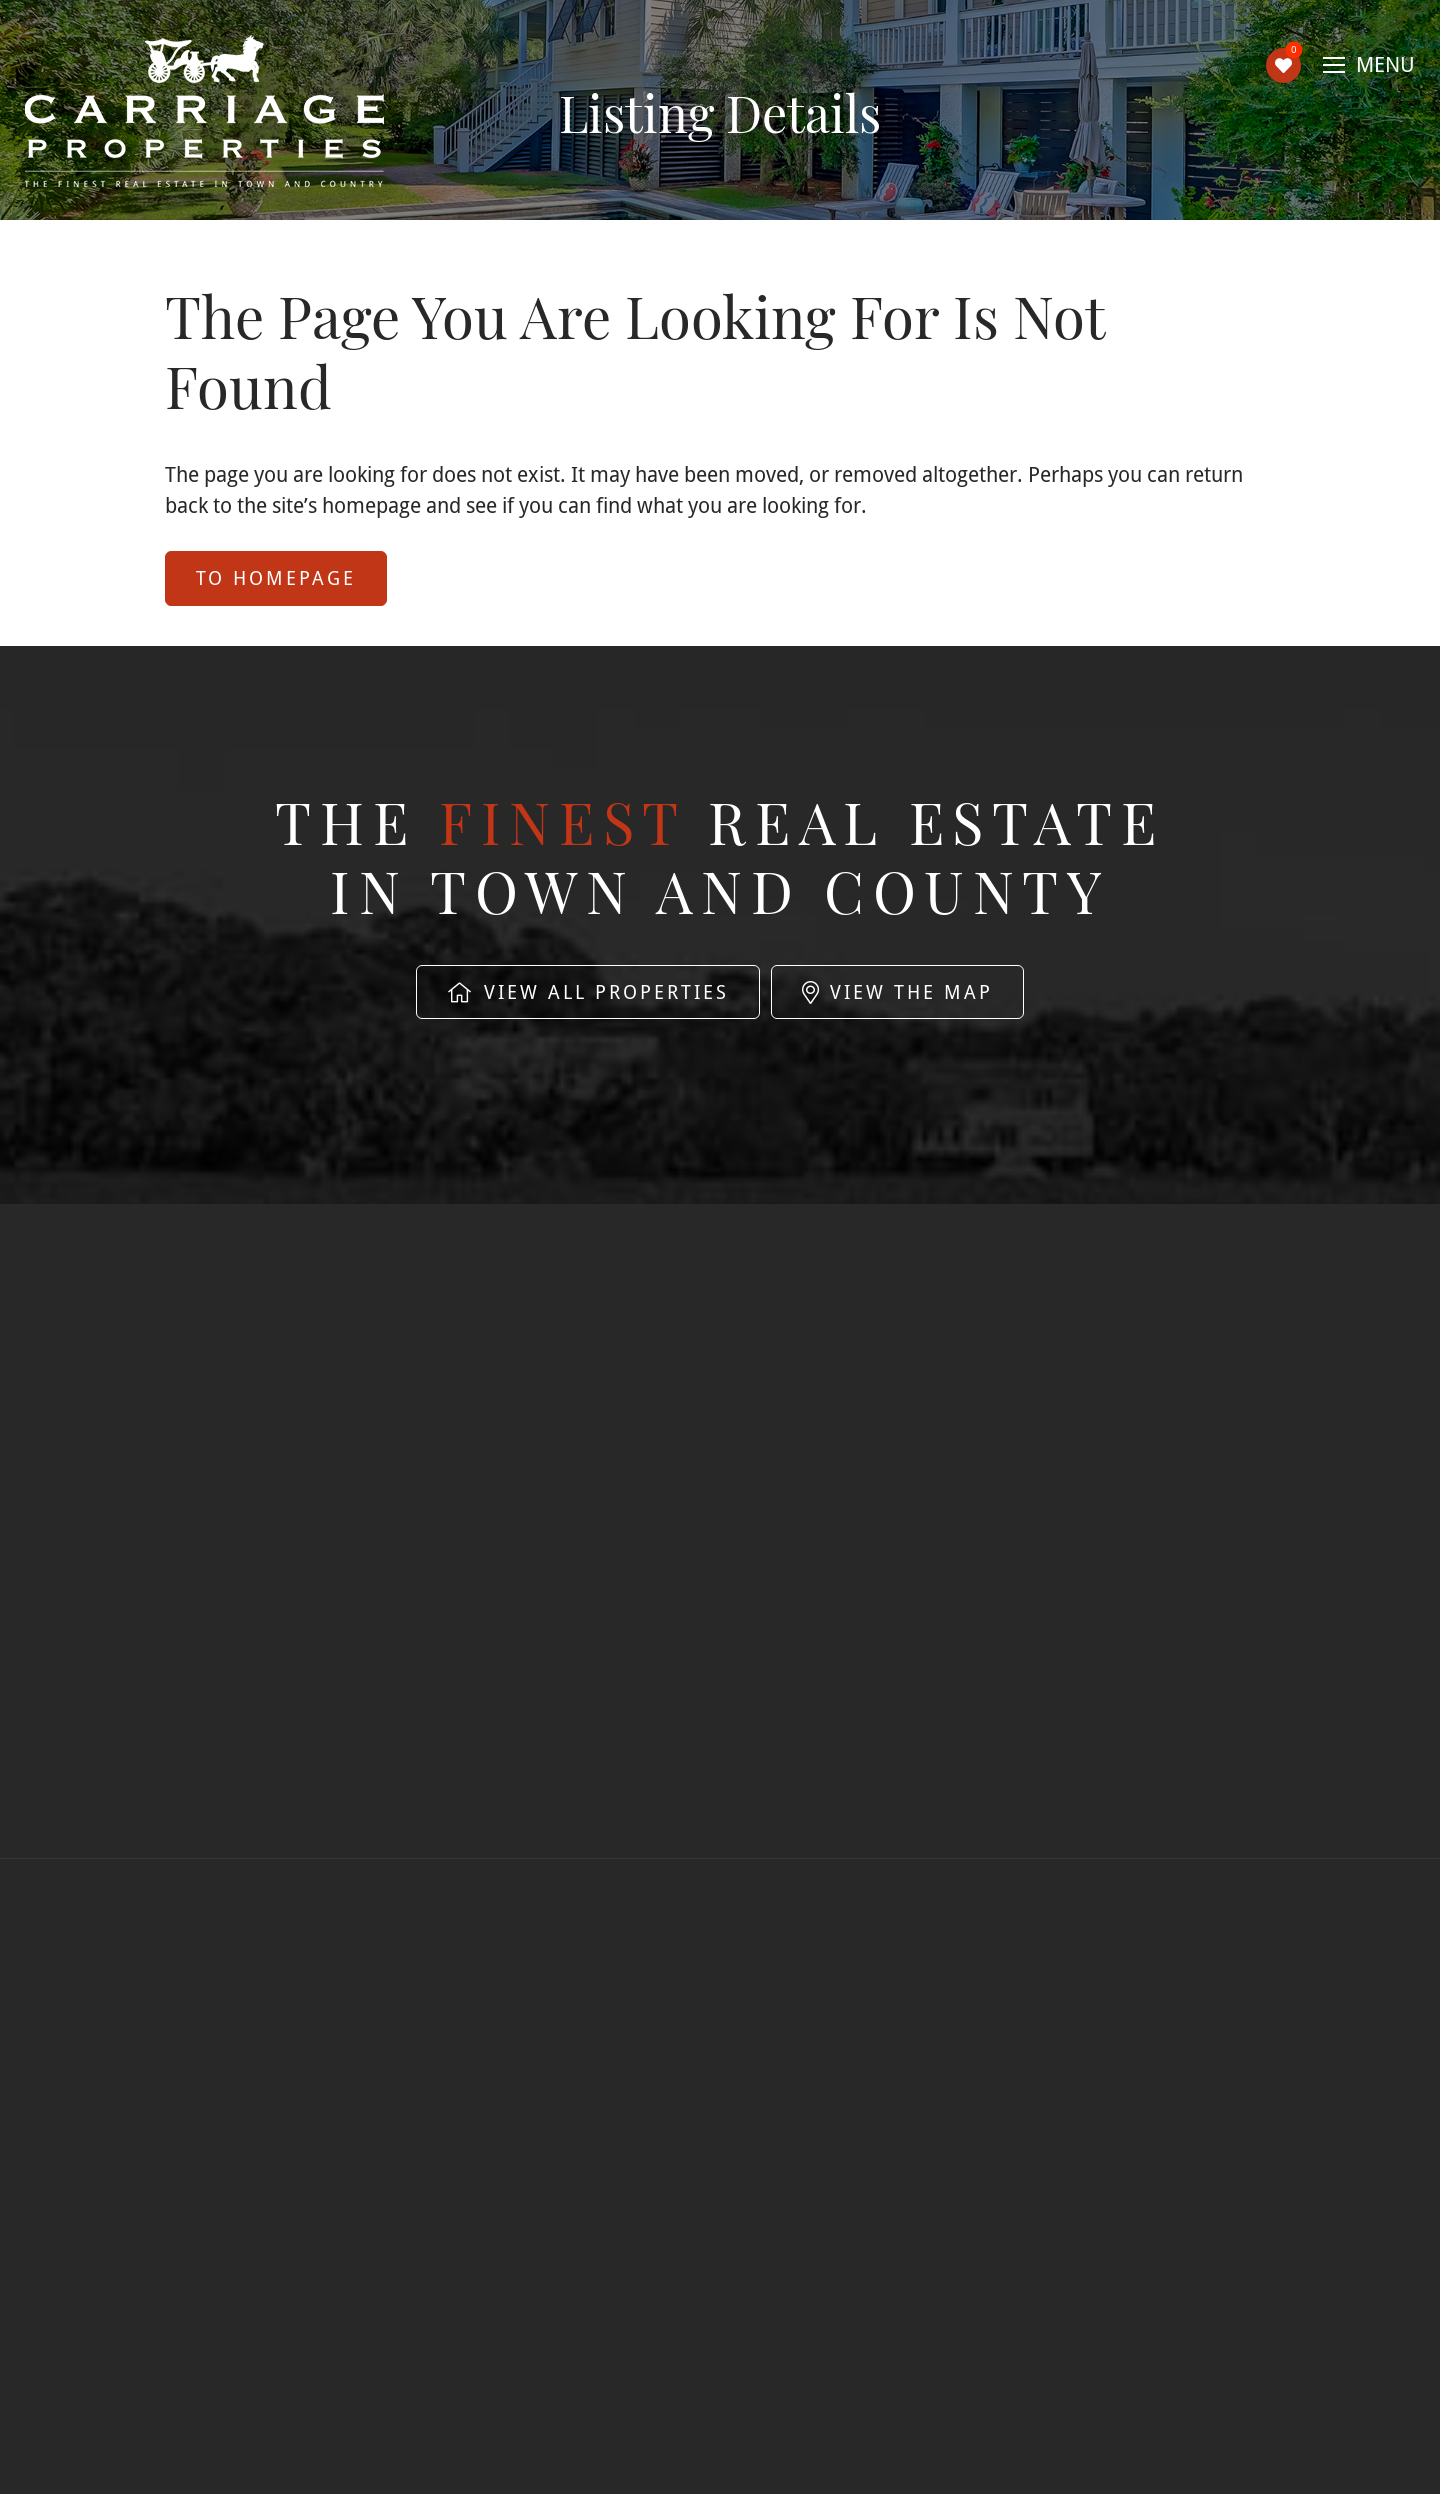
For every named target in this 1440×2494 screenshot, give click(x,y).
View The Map (897, 992)
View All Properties (588, 992)
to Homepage (276, 577)
